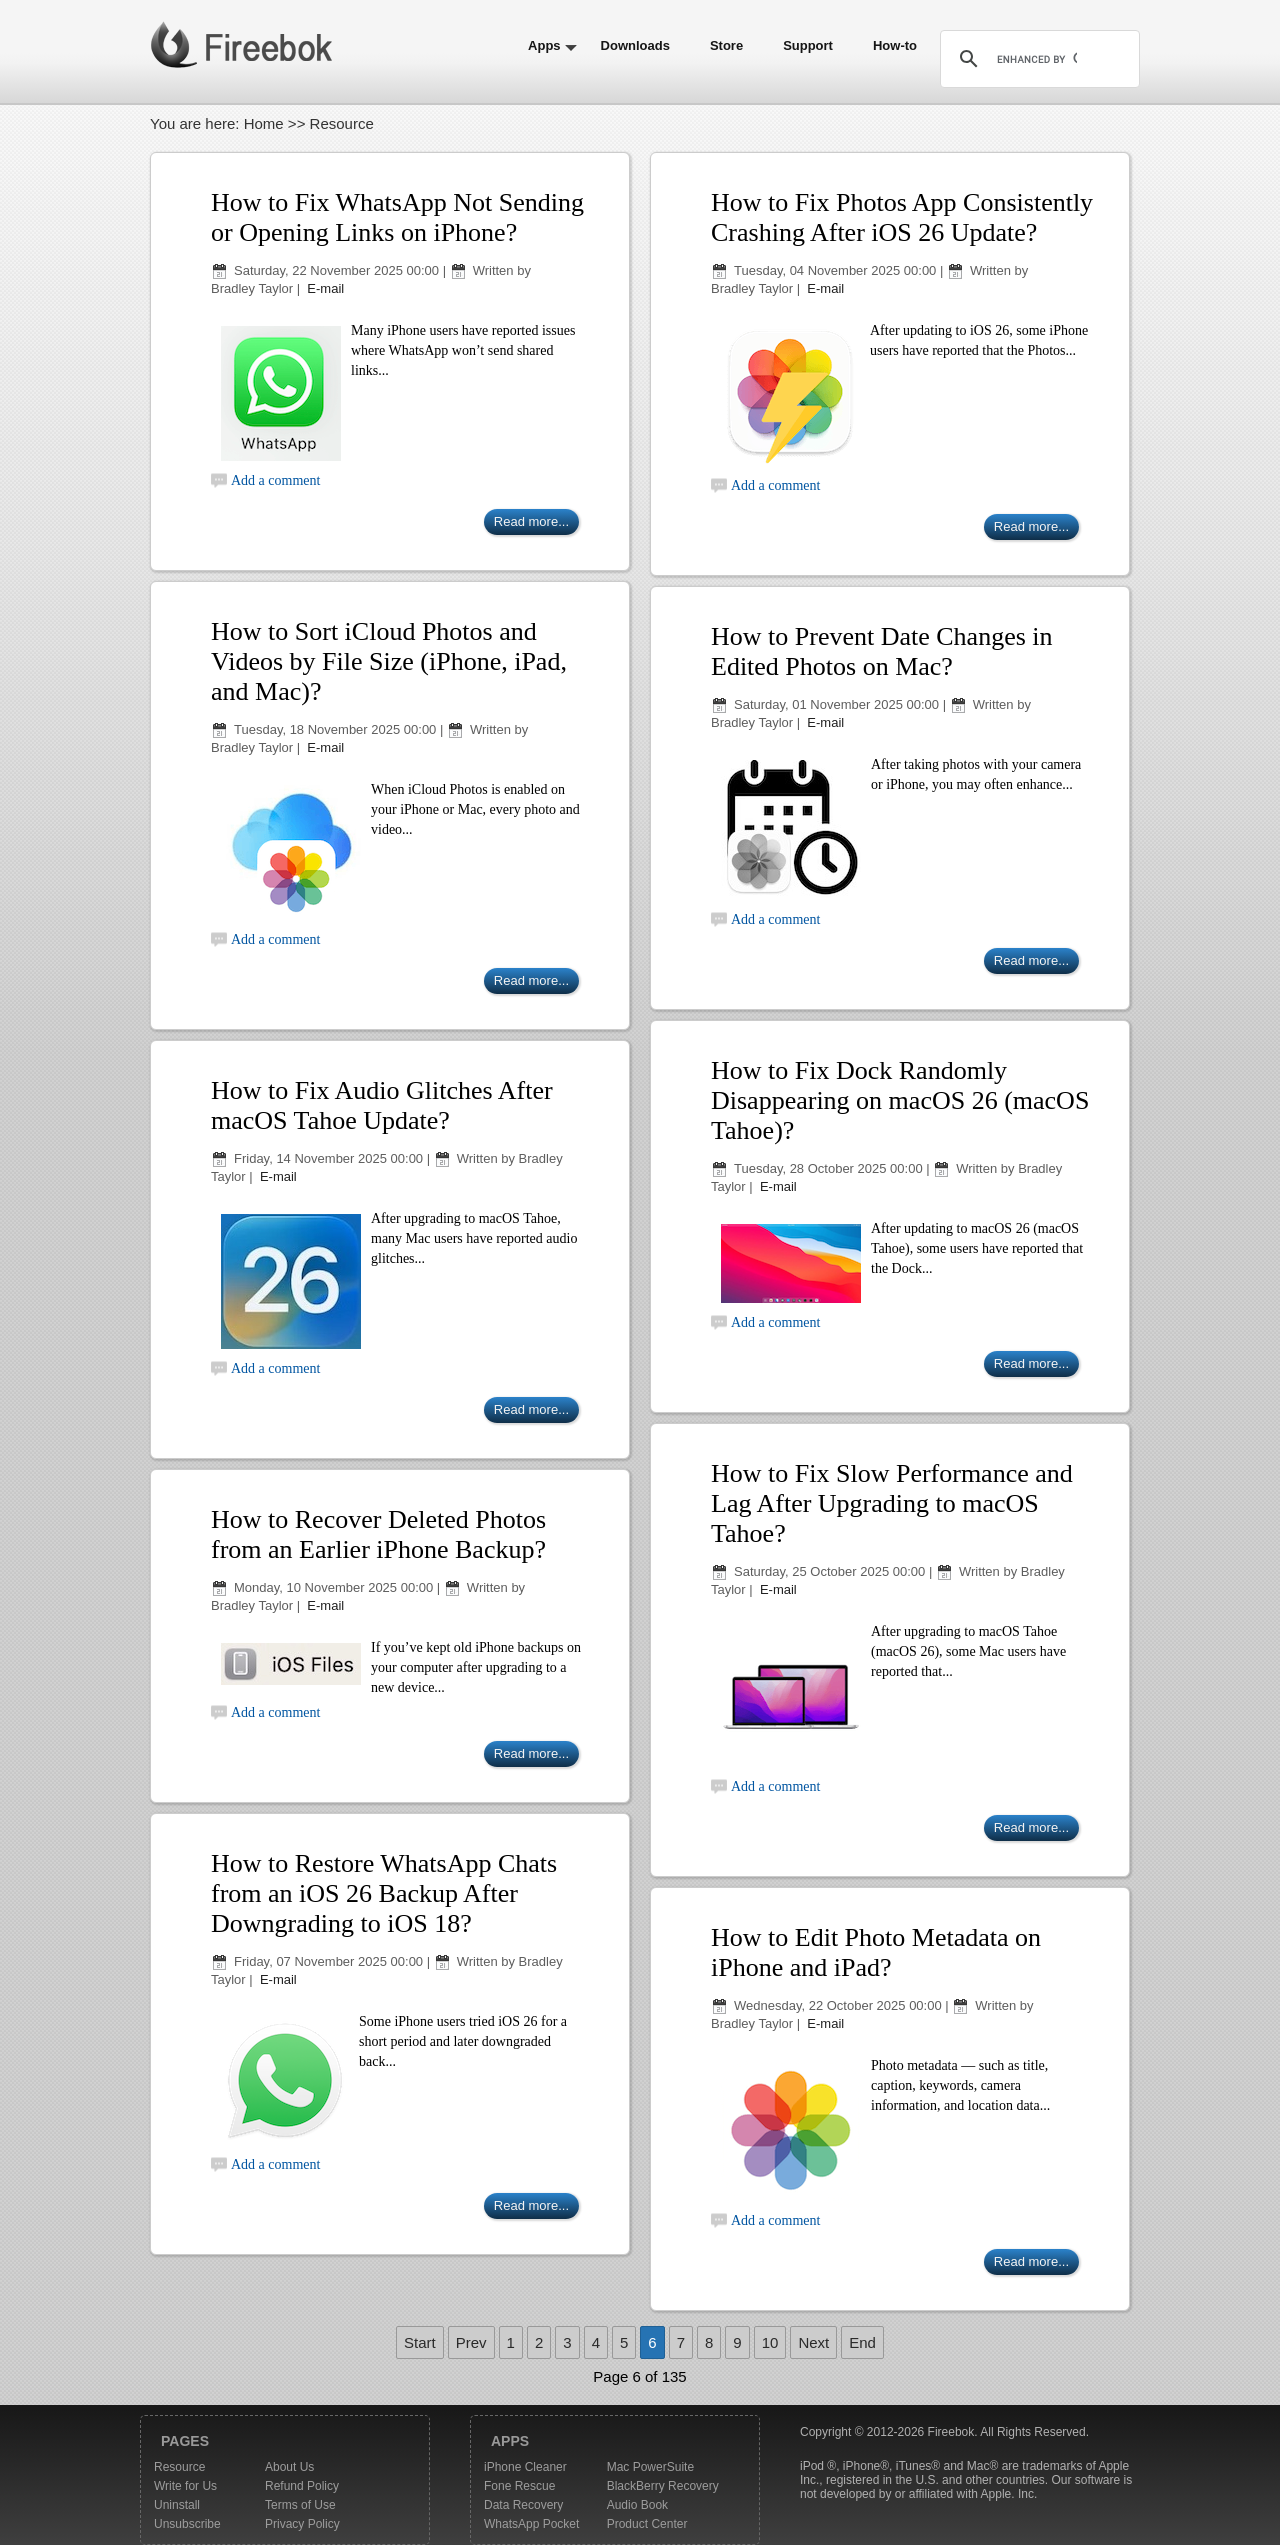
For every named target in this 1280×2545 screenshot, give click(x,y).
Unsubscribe (187, 2524)
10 (770, 2342)
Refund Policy (302, 2486)
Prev (471, 2342)
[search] (1037, 59)
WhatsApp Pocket (531, 2524)
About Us (289, 2467)
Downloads (635, 45)
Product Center (647, 2524)
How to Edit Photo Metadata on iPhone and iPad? (876, 1952)
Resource (179, 2467)
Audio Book (637, 2505)
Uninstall (177, 2505)
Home (264, 123)
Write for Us (185, 2486)
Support (808, 45)
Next (813, 2342)
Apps (544, 45)
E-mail (324, 288)
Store (726, 45)
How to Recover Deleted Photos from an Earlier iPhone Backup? (378, 1534)
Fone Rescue (519, 2486)
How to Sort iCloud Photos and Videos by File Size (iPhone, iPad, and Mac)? (389, 661)
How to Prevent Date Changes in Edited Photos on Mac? (882, 651)
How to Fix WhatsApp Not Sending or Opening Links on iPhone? (397, 217)
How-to (895, 45)
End (862, 2342)
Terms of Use (300, 2505)
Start (420, 2342)
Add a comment (275, 480)
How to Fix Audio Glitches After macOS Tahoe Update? (382, 1105)
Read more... (531, 521)
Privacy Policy (302, 2524)
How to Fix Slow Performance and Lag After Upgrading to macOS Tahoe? (892, 1503)
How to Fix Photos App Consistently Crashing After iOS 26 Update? (902, 217)
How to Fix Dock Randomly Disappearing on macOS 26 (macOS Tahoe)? (900, 1100)
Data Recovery (523, 2505)
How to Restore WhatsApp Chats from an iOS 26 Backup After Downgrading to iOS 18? (384, 1893)
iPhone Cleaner (525, 2467)
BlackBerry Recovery (663, 2486)
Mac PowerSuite (650, 2467)
